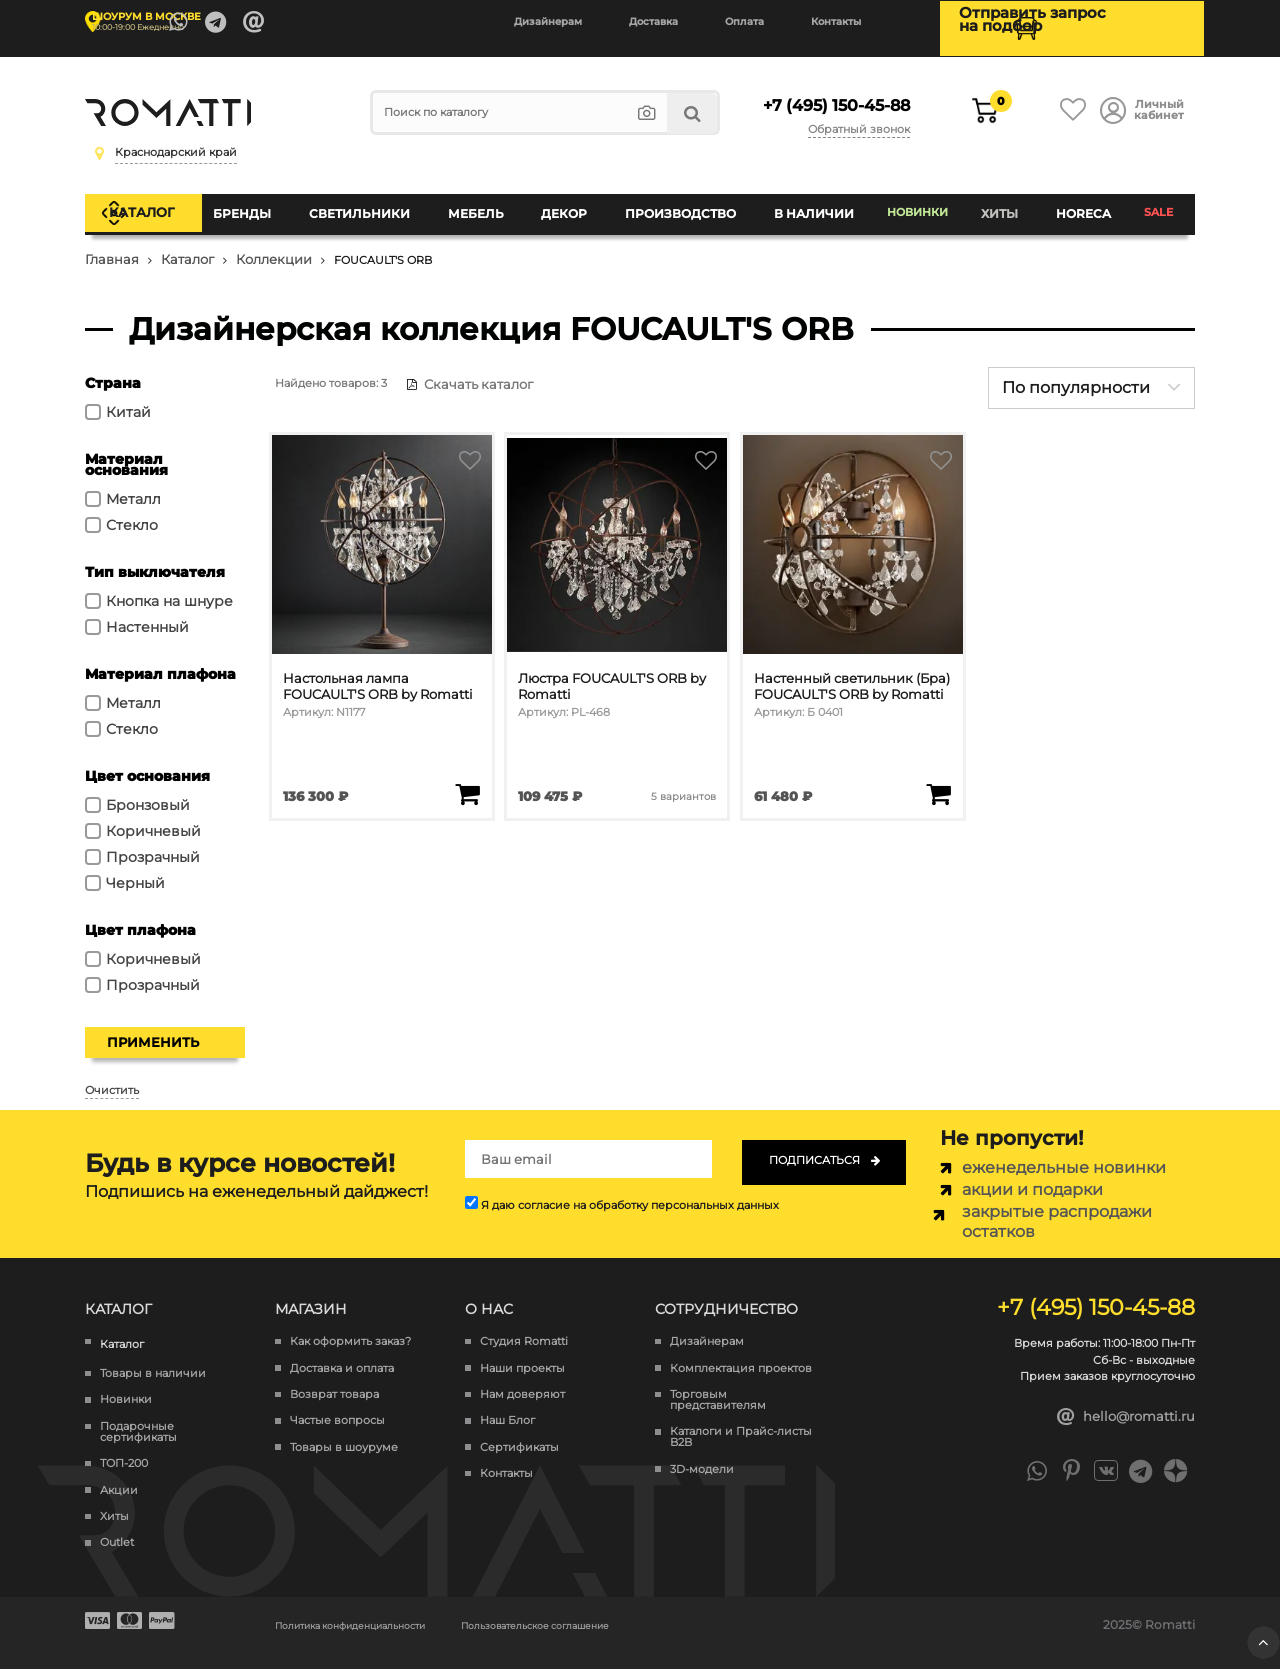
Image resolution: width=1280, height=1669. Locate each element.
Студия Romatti (524, 1325)
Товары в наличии (153, 1357)
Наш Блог (507, 1404)
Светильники (374, 204)
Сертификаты (519, 1431)
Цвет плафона (140, 914)
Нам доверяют (522, 1378)
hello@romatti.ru (1126, 1401)
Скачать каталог (460, 368)
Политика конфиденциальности (376, 1608)
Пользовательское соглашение (613, 1608)
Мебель (486, 204)
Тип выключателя (155, 556)
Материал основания (126, 448)
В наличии (809, 204)
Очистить (112, 1074)
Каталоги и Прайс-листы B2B (741, 1421)
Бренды (263, 204)
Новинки (917, 204)
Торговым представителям (718, 1384)
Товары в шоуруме (344, 1431)
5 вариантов (682, 771)
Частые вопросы (337, 1404)
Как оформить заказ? (350, 1325)
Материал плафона (160, 658)
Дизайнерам (548, 21)
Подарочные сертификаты (138, 1416)
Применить (153, 1026)
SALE (1157, 204)
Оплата (744, 21)
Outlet (117, 1527)
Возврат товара (334, 1378)
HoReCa (1081, 204)
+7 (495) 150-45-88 (830, 98)
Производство (681, 204)
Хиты (1002, 204)
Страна (113, 367)
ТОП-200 (124, 1447)
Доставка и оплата (342, 1352)
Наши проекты (522, 1352)
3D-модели (702, 1453)
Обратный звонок (862, 118)
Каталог (162, 204)
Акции (119, 1474)
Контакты (836, 21)
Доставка (653, 21)
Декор (570, 204)
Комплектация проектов (741, 1352)
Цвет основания (147, 760)
